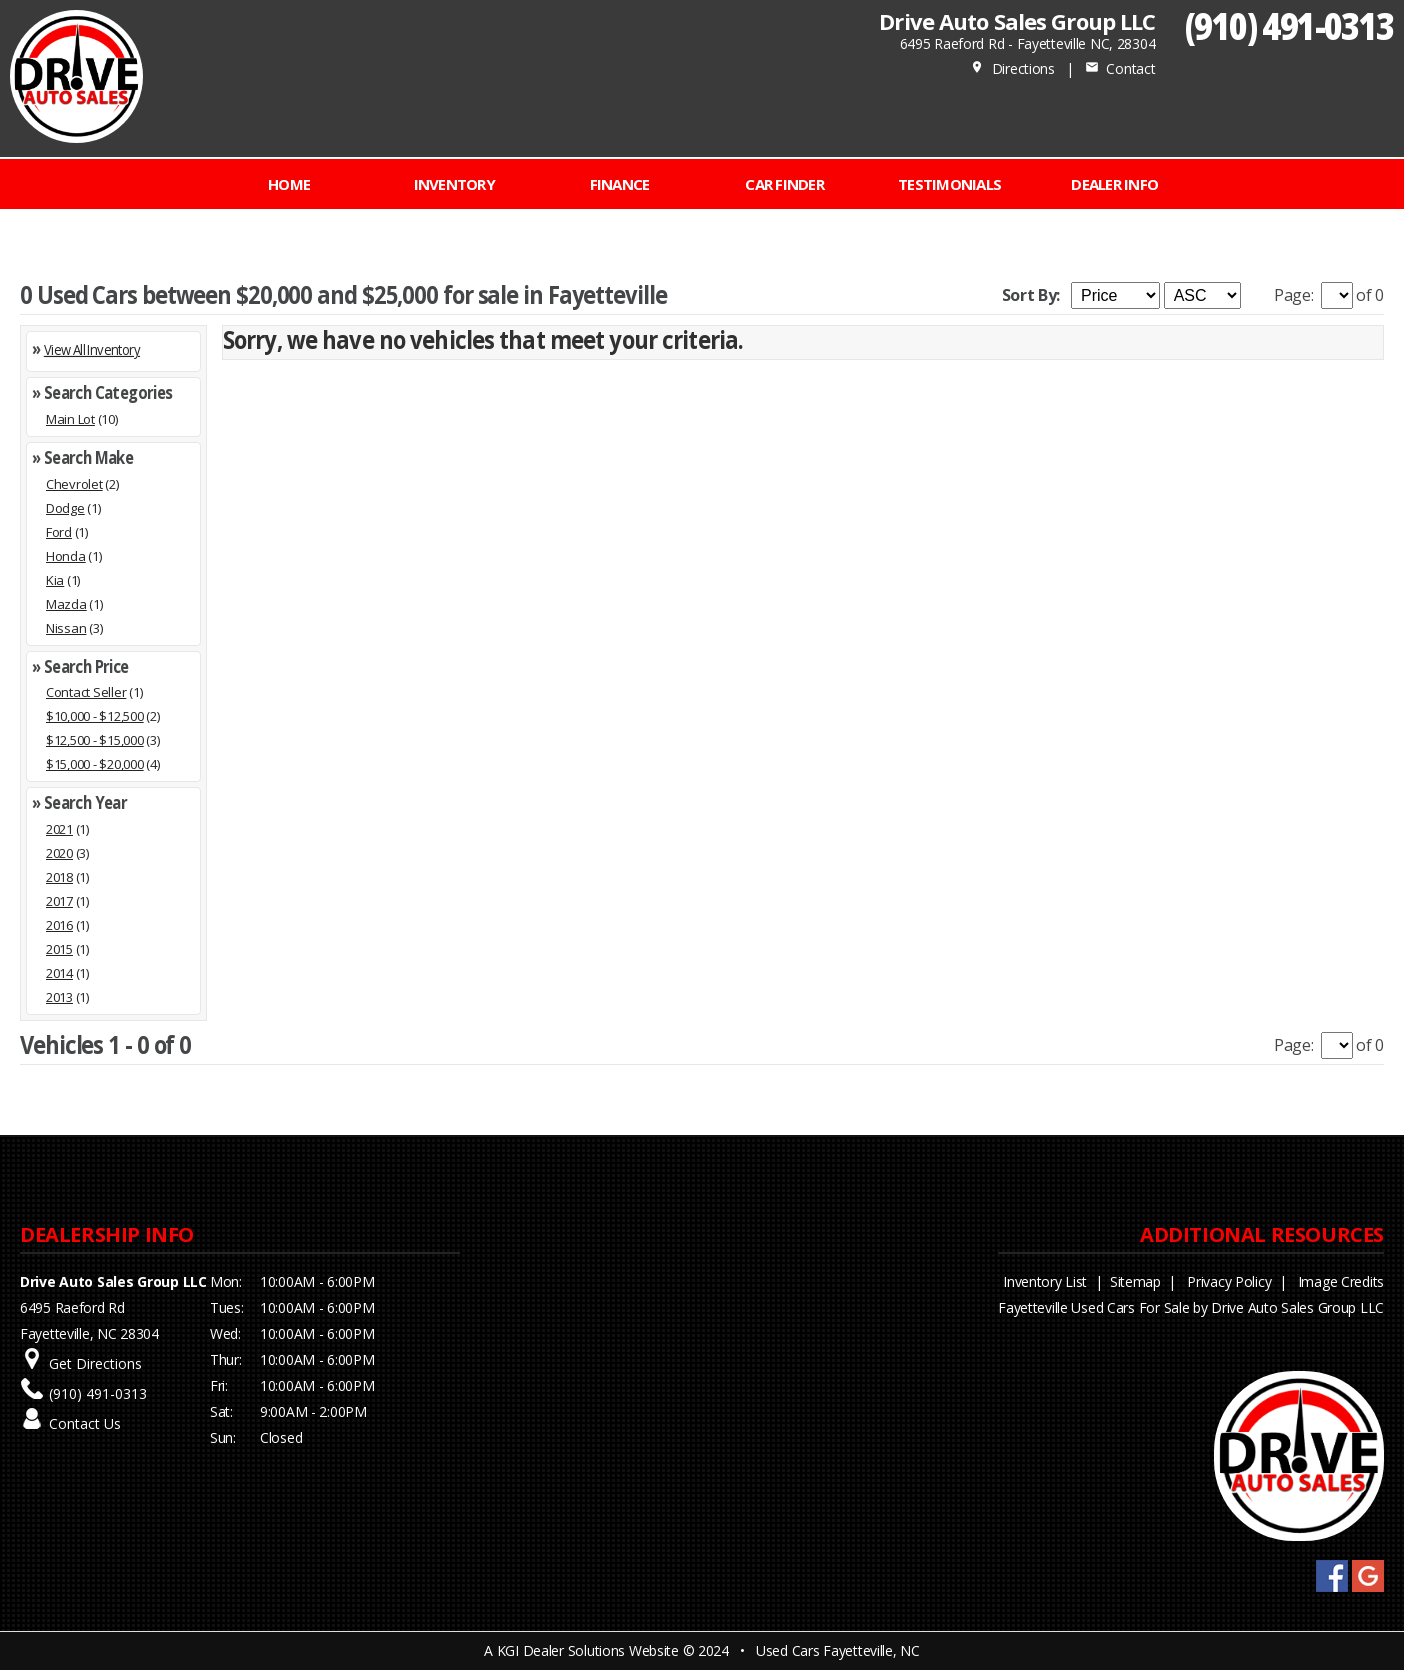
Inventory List (1045, 1281)
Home (289, 184)
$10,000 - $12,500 (95, 716)
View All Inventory (92, 349)
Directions (1012, 68)
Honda (66, 556)
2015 (59, 949)
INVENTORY (454, 184)
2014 (59, 973)
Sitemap (1135, 1281)
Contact (1120, 68)
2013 (59, 997)
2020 (59, 853)
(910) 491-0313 (1289, 25)
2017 (59, 901)
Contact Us (85, 1423)
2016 (59, 925)
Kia (55, 580)
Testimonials (949, 184)
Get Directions (95, 1363)
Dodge (65, 508)
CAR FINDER (784, 184)
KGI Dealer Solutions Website (588, 1650)
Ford (59, 532)
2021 (59, 829)
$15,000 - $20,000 (95, 764)
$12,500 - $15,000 (95, 740)
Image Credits (1341, 1281)
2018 (59, 877)
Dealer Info (1114, 184)
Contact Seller (86, 692)
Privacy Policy (1229, 1281)
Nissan (66, 628)
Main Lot (70, 419)
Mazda (66, 604)
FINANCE (620, 184)
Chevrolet (74, 484)
